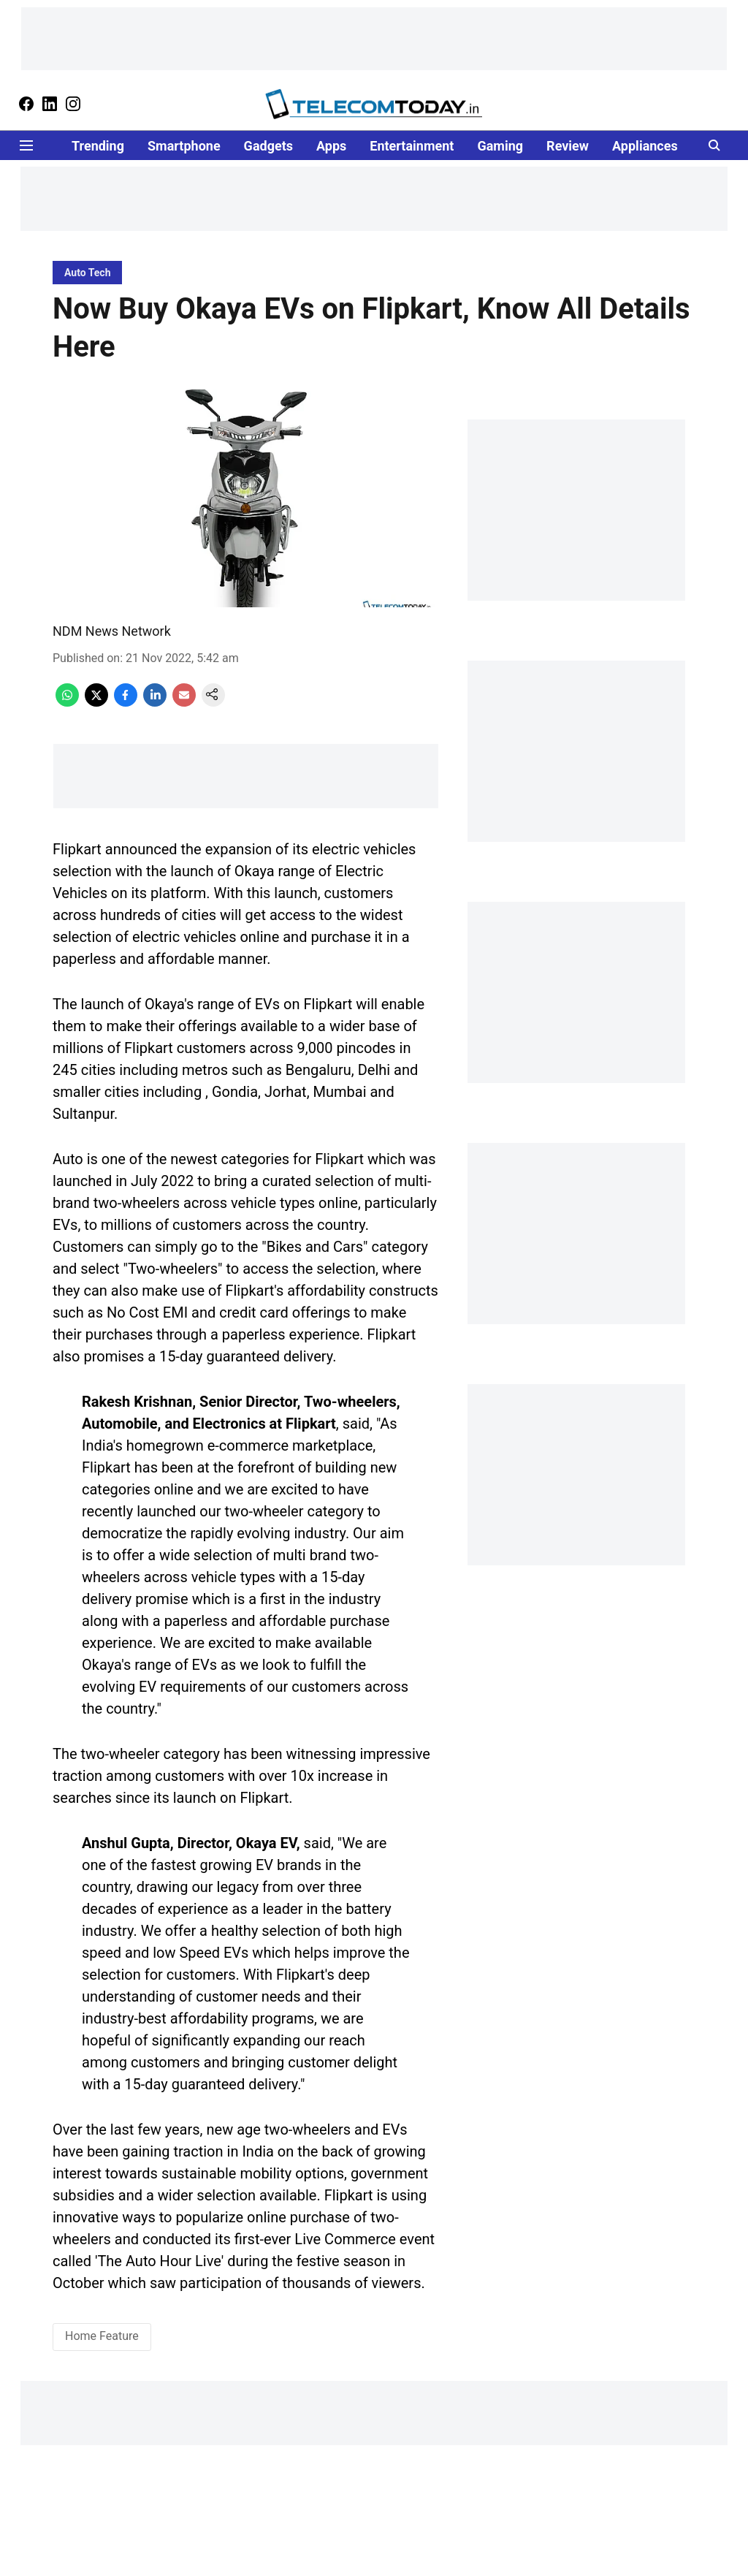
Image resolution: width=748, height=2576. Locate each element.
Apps (331, 145)
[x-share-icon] (96, 703)
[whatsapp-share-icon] (67, 703)
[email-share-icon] (184, 703)
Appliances (645, 145)
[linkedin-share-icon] (155, 703)
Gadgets (268, 145)
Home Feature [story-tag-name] (102, 2336)
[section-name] (87, 272)
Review (567, 145)
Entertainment (412, 145)
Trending (98, 145)
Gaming (500, 145)
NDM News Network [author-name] (112, 631)
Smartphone (184, 145)
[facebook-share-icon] (125, 703)
